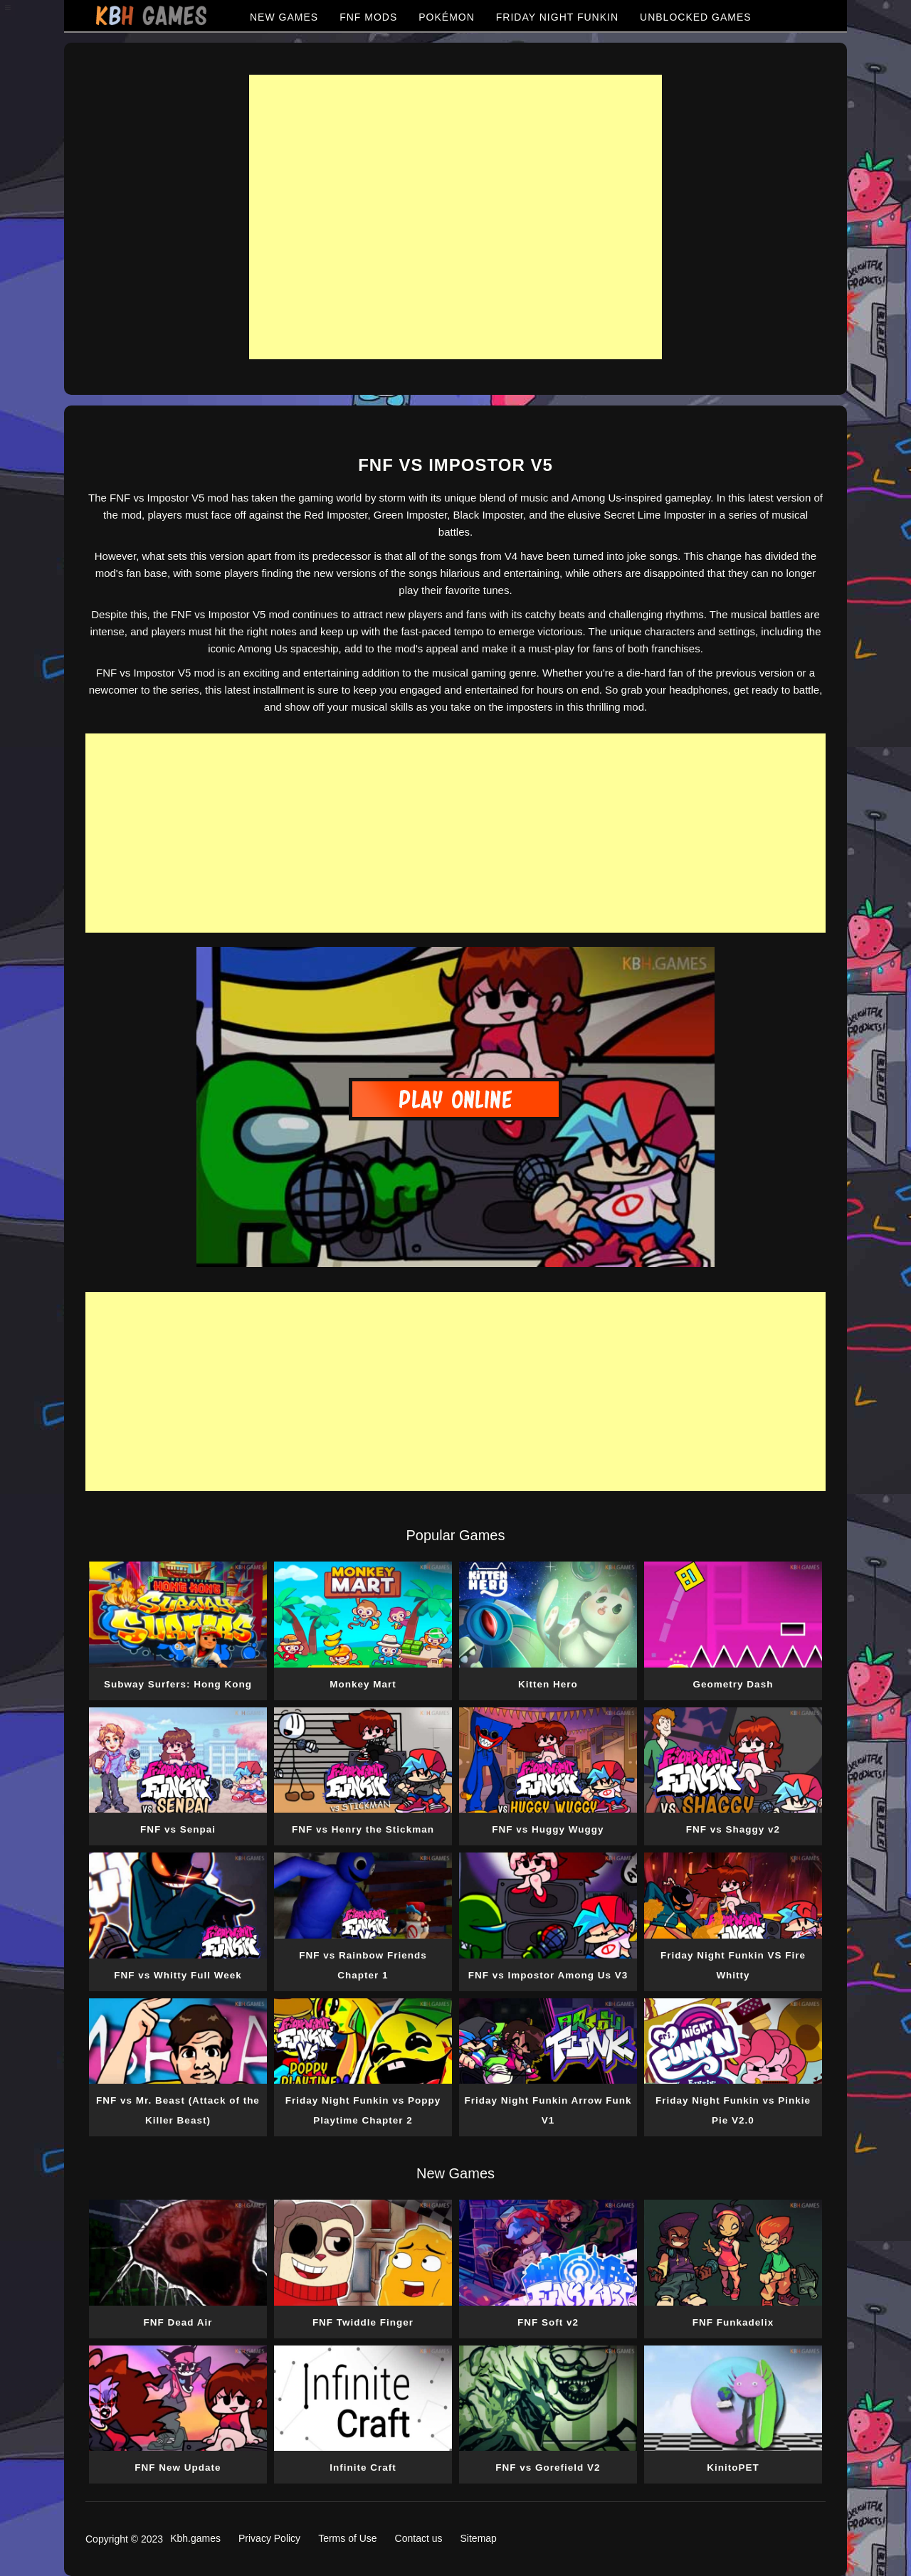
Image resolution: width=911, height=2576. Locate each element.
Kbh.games (195, 2538)
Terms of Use (347, 2538)
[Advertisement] (455, 217)
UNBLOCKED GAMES (696, 17)
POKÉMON (446, 17)
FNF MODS (368, 17)
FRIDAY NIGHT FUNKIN (557, 17)
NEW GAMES (284, 17)
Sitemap (478, 2538)
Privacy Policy (269, 2538)
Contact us (419, 2538)
